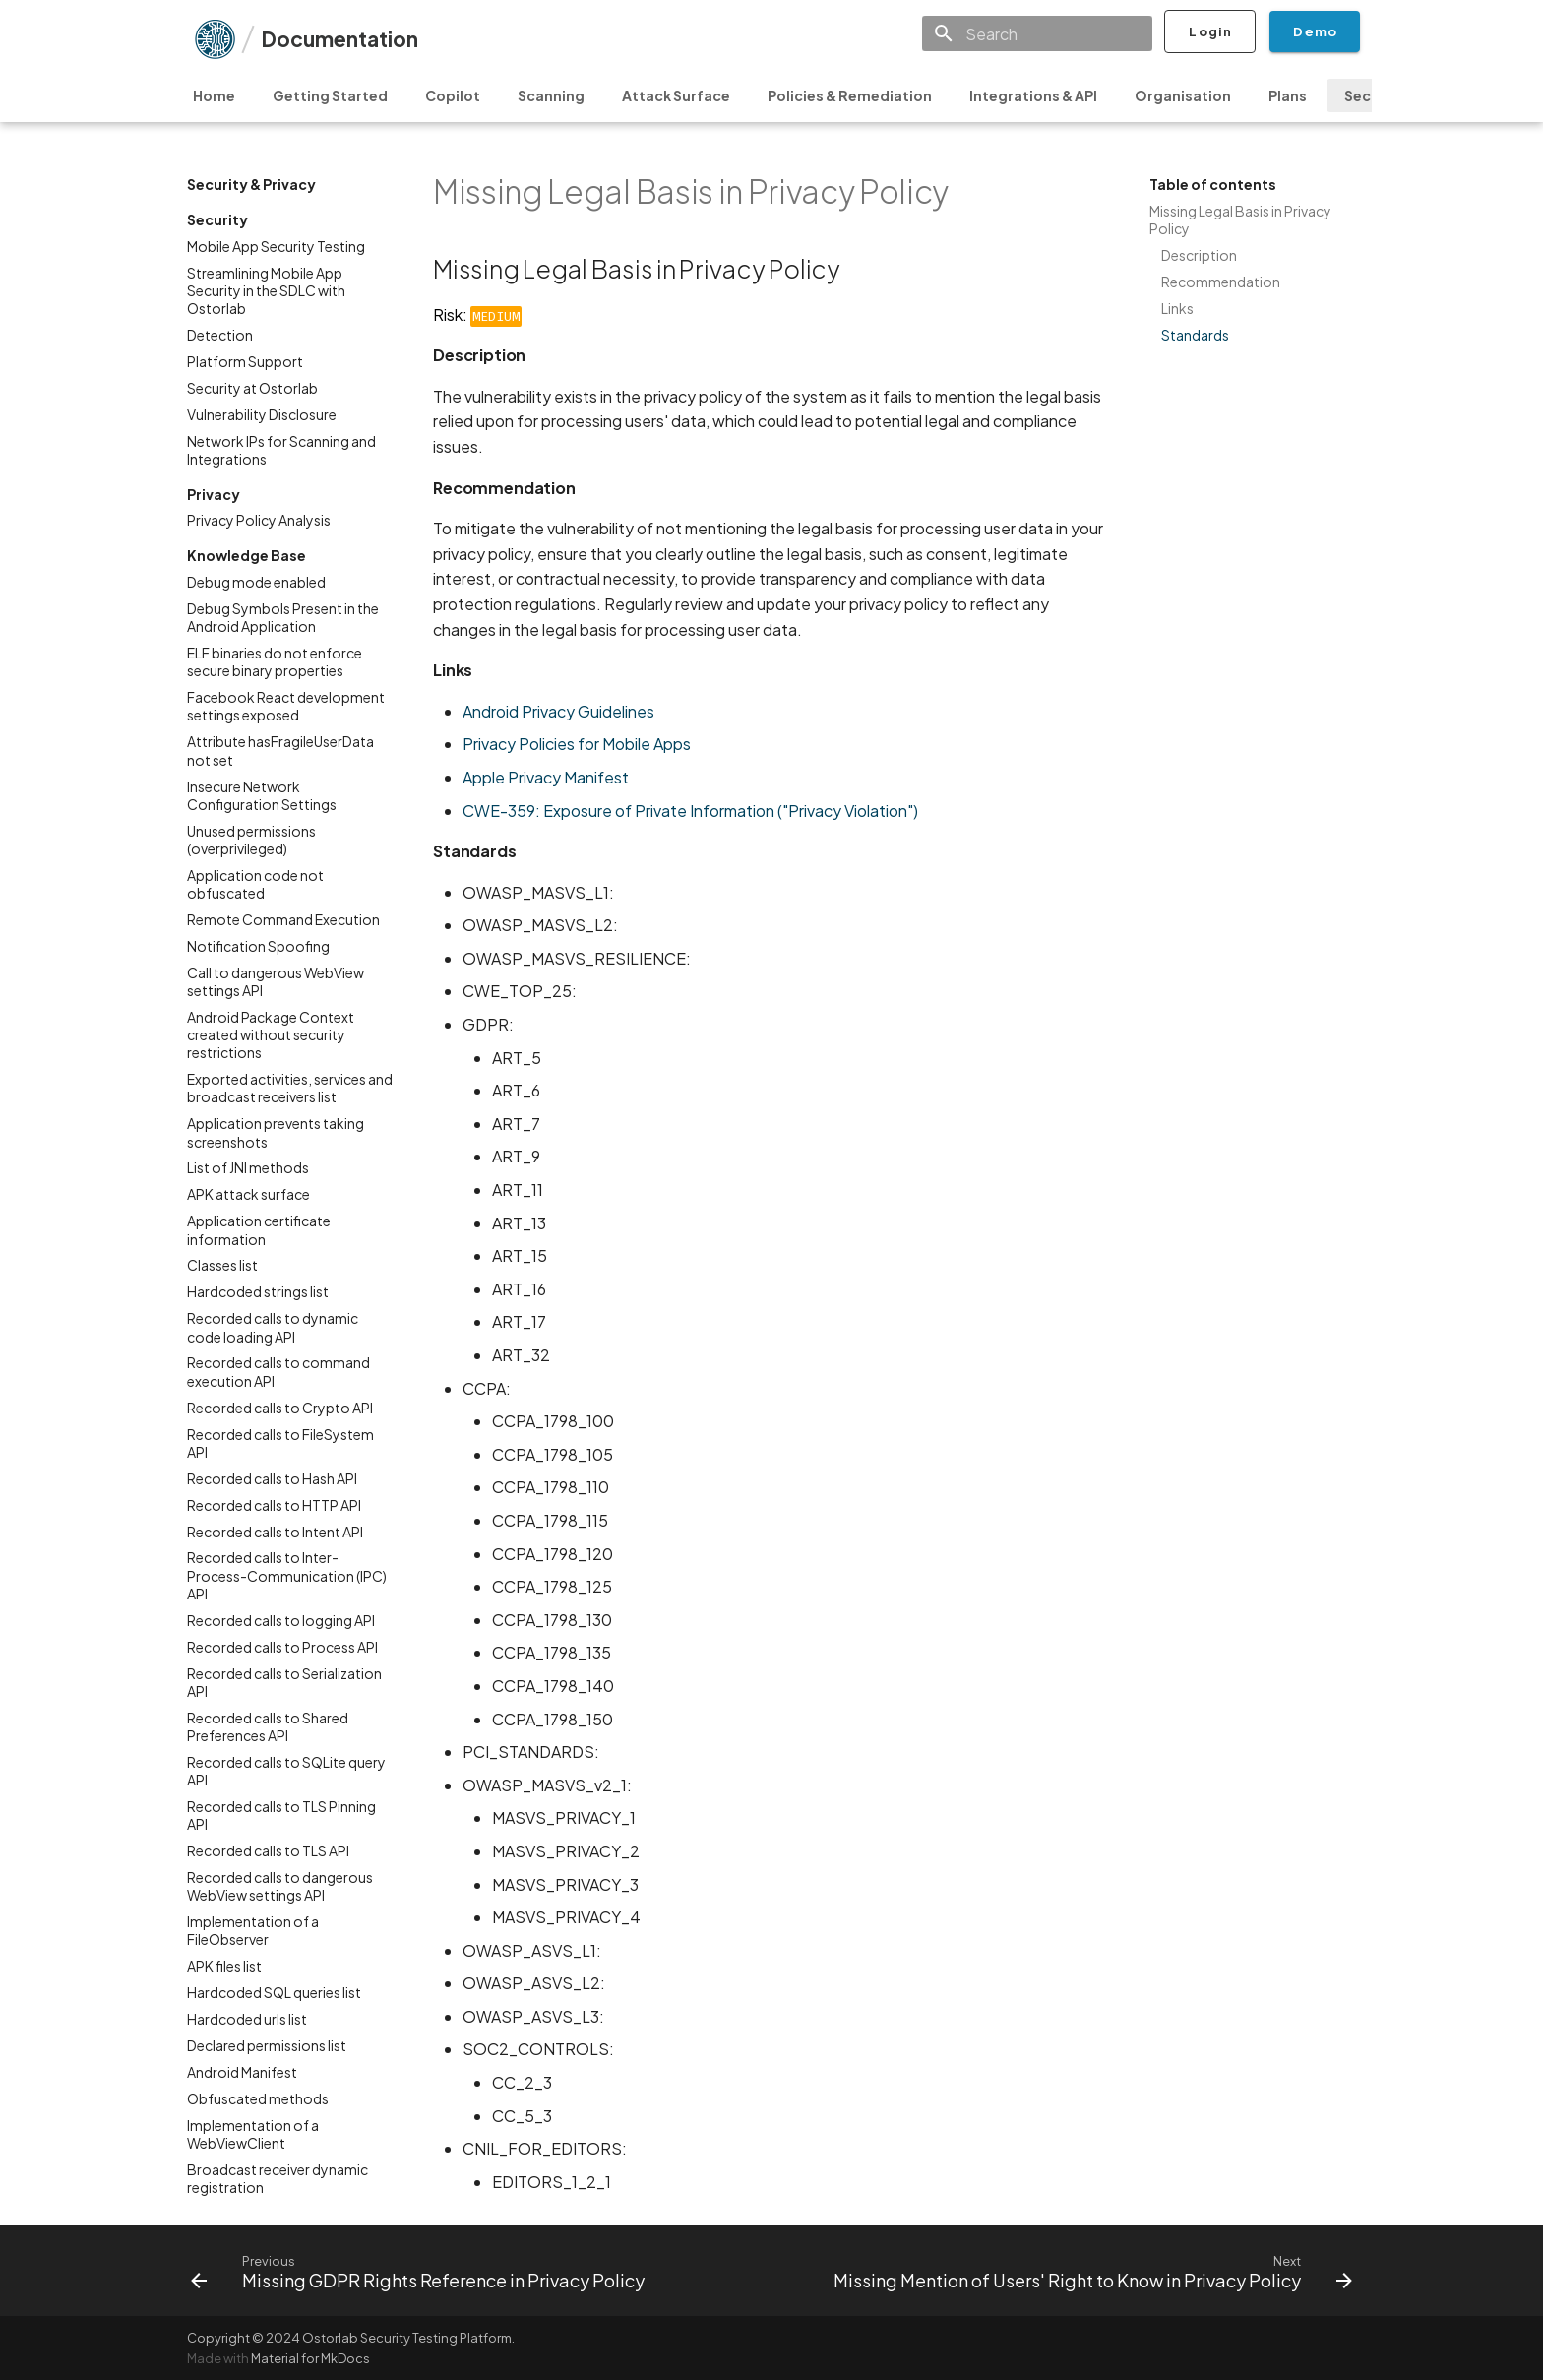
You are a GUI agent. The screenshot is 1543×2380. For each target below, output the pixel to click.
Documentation (339, 39)
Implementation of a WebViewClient (253, 2134)
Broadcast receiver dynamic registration (277, 2178)
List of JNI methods (248, 1167)
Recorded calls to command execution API (278, 1371)
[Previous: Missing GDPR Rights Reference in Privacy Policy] (420, 2270)
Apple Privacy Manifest (546, 777)
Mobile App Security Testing (276, 246)
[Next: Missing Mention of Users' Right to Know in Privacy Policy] (1090, 2270)
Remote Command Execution (283, 919)
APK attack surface (248, 1194)
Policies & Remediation (850, 95)
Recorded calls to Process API (282, 1647)
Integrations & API (1033, 95)
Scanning (551, 95)
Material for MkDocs (310, 2358)
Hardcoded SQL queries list (274, 1992)
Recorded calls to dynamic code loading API (272, 1327)
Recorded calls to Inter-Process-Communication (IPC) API (287, 1574)
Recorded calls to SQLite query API (286, 1770)
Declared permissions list (266, 2045)
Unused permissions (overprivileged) (251, 839)
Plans (1287, 95)
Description (1199, 255)
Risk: (477, 314)
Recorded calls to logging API (281, 1620)
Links (1177, 308)
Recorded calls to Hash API (272, 1478)
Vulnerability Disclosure (262, 414)
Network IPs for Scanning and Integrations (281, 450)
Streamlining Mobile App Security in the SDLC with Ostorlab (266, 290)
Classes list (222, 1265)
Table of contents (1212, 184)
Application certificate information (259, 1229)
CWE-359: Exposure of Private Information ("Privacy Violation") (690, 810)
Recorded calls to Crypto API (280, 1407)
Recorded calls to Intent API (275, 1531)
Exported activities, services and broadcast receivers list (290, 1087)
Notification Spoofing (258, 946)
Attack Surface (676, 95)
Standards (1195, 335)
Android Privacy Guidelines (558, 711)
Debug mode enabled (256, 582)
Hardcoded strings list (258, 1291)
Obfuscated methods (258, 2098)
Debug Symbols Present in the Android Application (283, 617)
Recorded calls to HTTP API (274, 1505)
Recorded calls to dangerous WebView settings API (280, 1886)
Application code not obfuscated (255, 884)
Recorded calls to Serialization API (284, 1682)
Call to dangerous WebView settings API (275, 981)
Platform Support (245, 361)
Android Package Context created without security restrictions (270, 1034)
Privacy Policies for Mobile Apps (577, 743)
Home (214, 95)
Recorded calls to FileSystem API (280, 1443)
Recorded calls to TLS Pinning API (281, 1815)
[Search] (1037, 33)
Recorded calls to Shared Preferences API (267, 1726)
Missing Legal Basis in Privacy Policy (1240, 219)
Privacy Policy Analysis (259, 520)
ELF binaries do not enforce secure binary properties (274, 661)
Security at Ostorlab (252, 388)
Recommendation (1220, 281)
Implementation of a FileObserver (253, 1930)
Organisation (1183, 95)
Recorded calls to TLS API (268, 1850)
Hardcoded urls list (247, 2019)
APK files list (224, 1965)
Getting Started (330, 95)
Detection (220, 335)
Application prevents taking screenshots (275, 1132)
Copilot (452, 95)
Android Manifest (242, 2072)
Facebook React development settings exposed (286, 705)
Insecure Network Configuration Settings (262, 795)
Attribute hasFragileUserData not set (280, 750)
